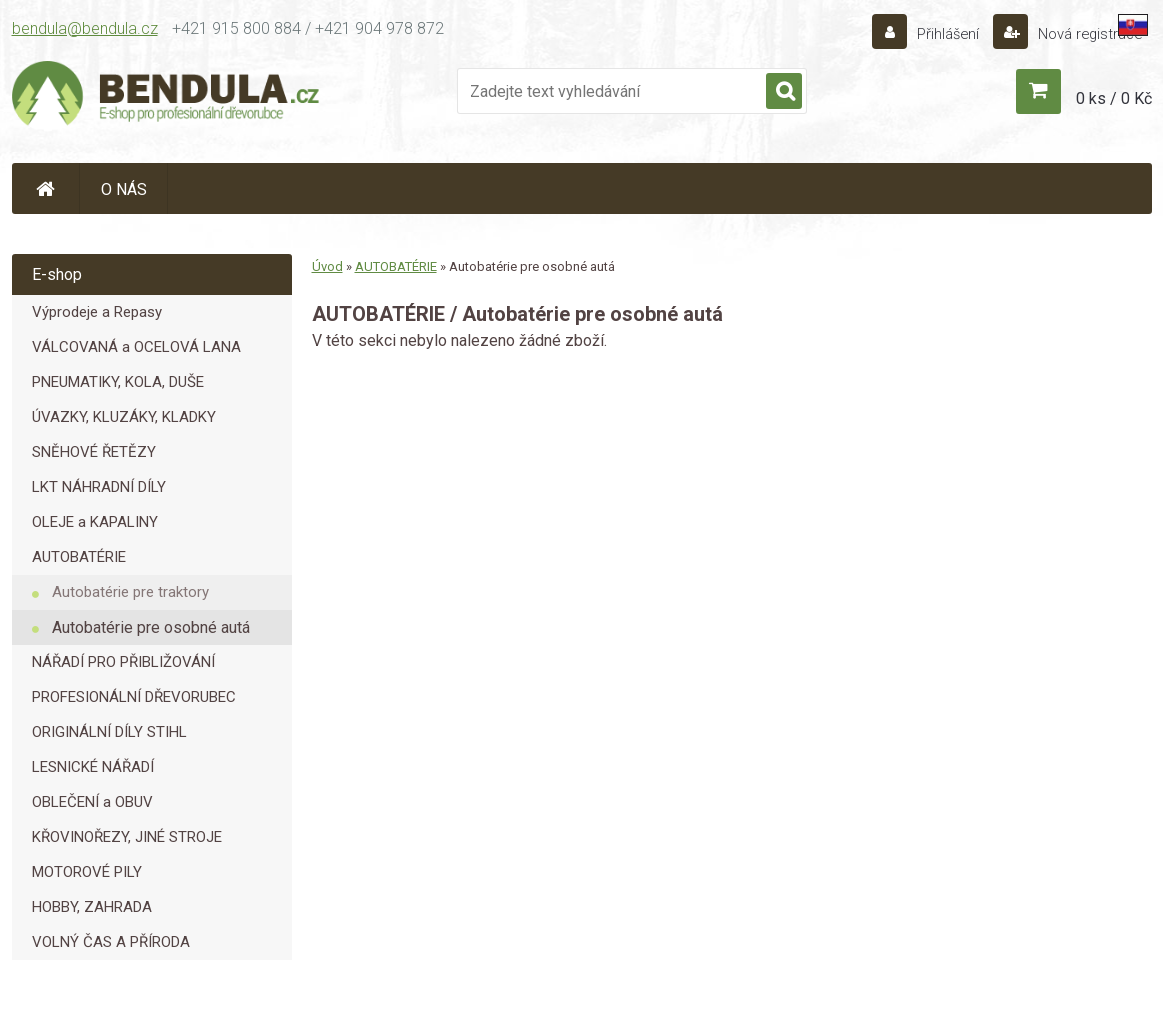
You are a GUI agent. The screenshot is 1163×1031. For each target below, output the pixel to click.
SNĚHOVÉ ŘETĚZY (94, 452)
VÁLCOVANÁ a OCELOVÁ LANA (136, 347)
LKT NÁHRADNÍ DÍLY (99, 487)
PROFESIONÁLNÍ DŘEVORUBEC (134, 697)
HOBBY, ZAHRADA (92, 907)
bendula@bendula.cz (85, 28)
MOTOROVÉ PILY (87, 872)
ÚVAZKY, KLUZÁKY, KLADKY (124, 417)
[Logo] (167, 96)
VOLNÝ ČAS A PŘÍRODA (111, 942)
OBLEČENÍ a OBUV (92, 802)
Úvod (327, 266)
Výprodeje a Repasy (97, 312)
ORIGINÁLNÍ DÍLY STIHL (109, 732)
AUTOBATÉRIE (79, 557)
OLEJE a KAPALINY (95, 522)
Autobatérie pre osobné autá (151, 627)
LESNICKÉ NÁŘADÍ (93, 767)
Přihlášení (937, 33)
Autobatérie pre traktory (130, 592)
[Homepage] (46, 188)
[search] (784, 92)
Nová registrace (1083, 33)
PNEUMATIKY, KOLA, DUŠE (118, 382)
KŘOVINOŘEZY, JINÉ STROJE (127, 837)
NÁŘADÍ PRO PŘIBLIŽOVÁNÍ (123, 662)
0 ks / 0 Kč (1114, 98)
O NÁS (124, 189)
